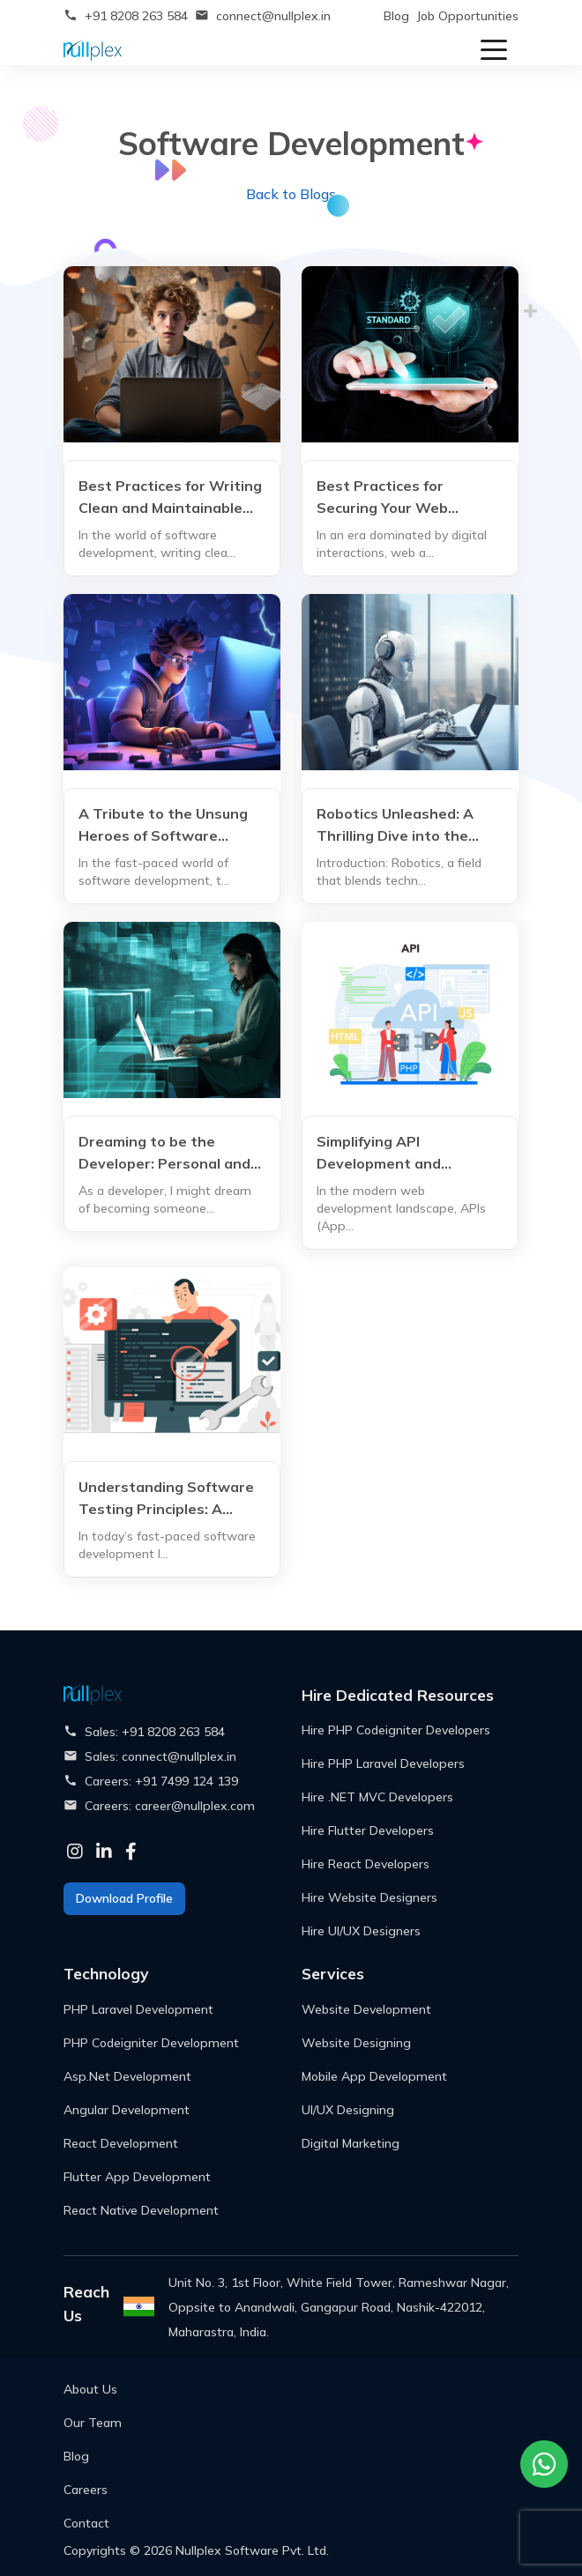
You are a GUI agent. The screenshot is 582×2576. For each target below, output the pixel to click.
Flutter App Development (137, 2177)
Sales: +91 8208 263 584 (155, 1732)
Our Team (92, 2423)
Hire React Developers (365, 1864)
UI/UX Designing (348, 2110)
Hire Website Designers (369, 1897)
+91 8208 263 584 (136, 16)
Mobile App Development (374, 2076)
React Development (120, 2143)
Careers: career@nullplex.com (170, 1806)
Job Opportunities (467, 16)
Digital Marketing (350, 2143)
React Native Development (141, 2210)
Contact (86, 2523)
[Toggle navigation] (494, 48)
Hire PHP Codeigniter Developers (396, 1730)
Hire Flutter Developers (368, 1830)
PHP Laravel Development (138, 2009)
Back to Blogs (291, 194)
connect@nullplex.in (273, 16)
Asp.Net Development (127, 2076)
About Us (90, 2389)
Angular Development (126, 2110)
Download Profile (124, 1898)
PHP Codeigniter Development (151, 2043)
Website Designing (356, 2043)
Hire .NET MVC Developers (377, 1797)
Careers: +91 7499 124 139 (161, 1781)
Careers (85, 2490)
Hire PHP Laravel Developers (383, 1763)
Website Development (366, 2009)
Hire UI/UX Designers (361, 1931)
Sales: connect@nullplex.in (160, 1756)
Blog (396, 16)
